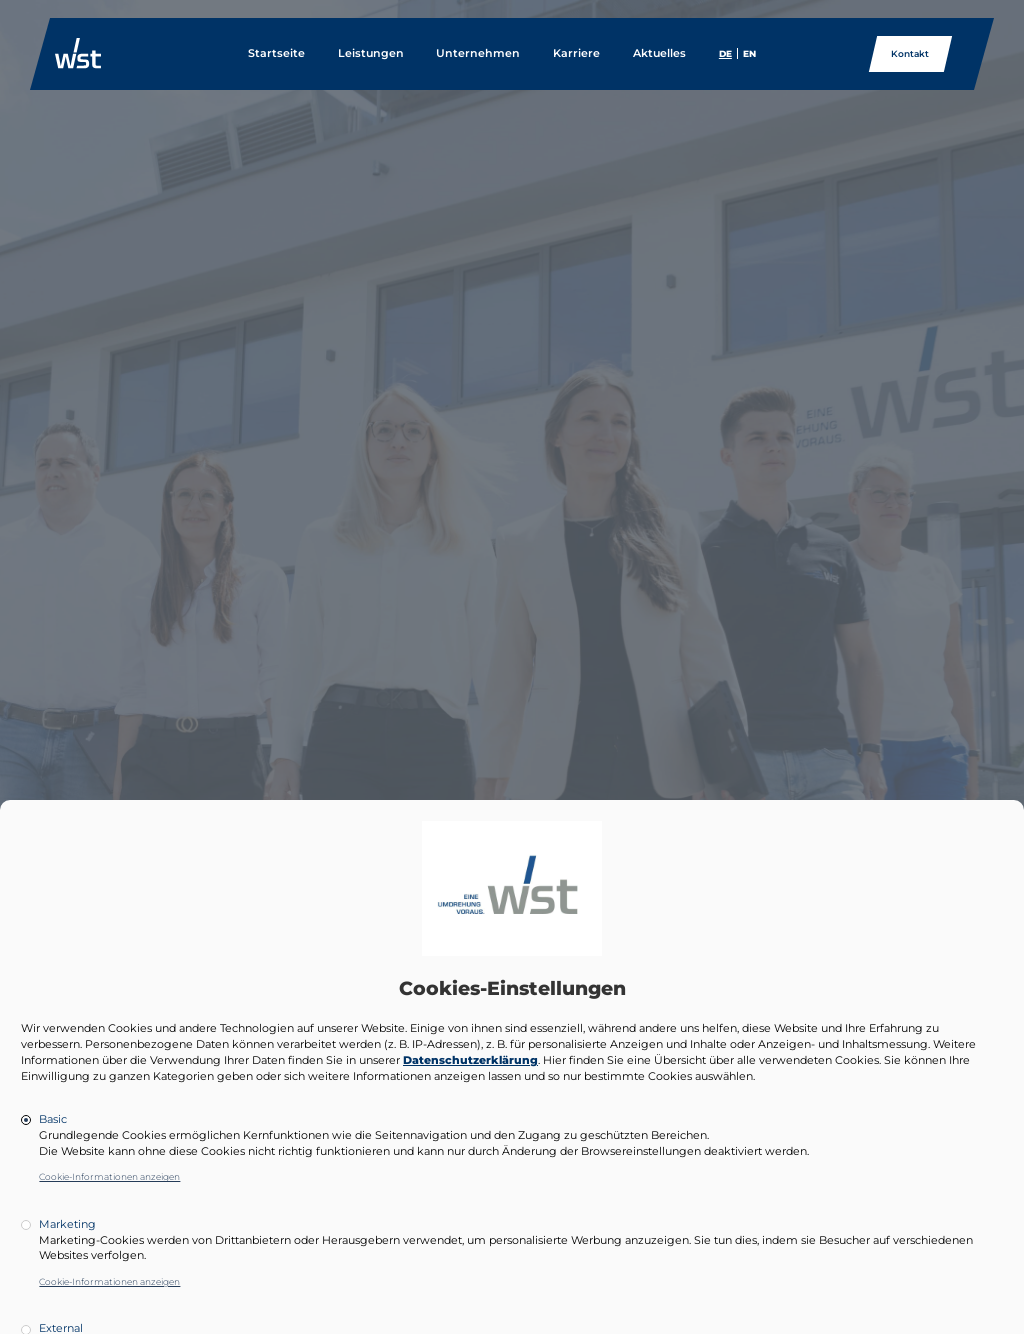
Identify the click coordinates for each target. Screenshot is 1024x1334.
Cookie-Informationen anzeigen (109, 1176)
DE (725, 53)
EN (749, 53)
